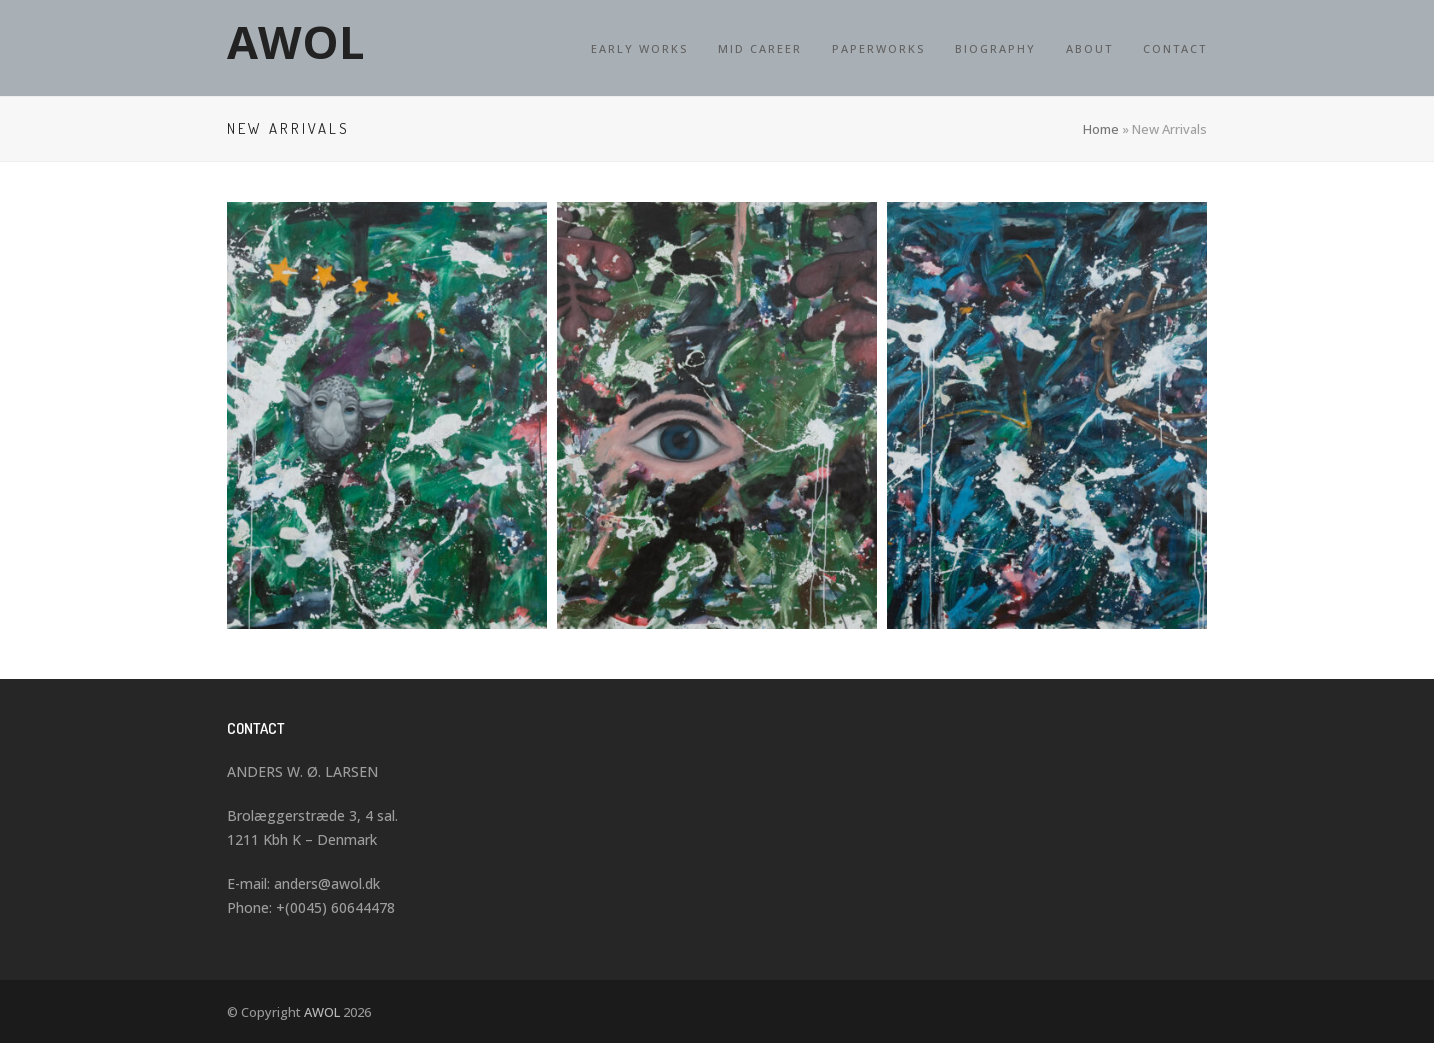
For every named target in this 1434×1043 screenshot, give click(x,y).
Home (1101, 129)
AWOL (296, 41)
